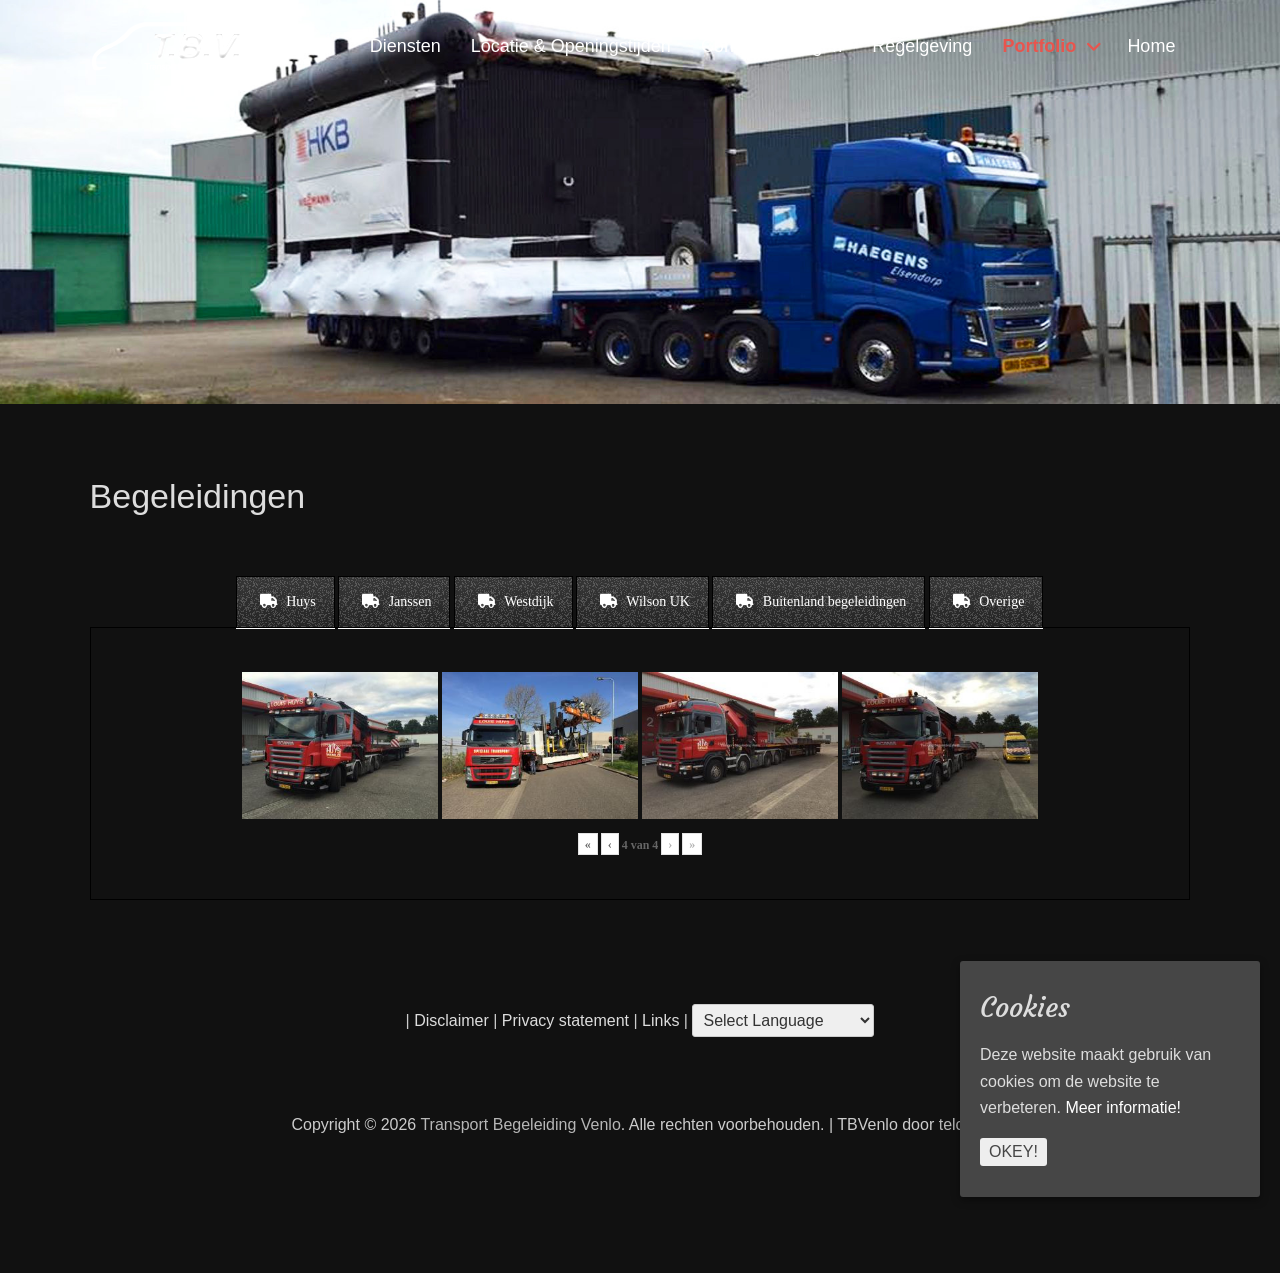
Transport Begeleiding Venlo (520, 1124)
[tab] (285, 602)
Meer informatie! (1123, 1107)
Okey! (1013, 1151)
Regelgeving (922, 46)
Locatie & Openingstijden (571, 46)
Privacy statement (565, 1020)
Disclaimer (451, 1020)
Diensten (405, 46)
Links (659, 1020)
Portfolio (1039, 46)
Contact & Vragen (771, 46)
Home (1151, 46)
